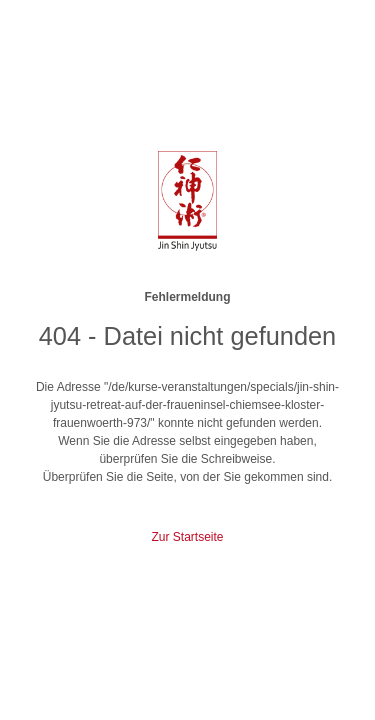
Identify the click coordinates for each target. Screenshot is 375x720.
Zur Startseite (187, 537)
